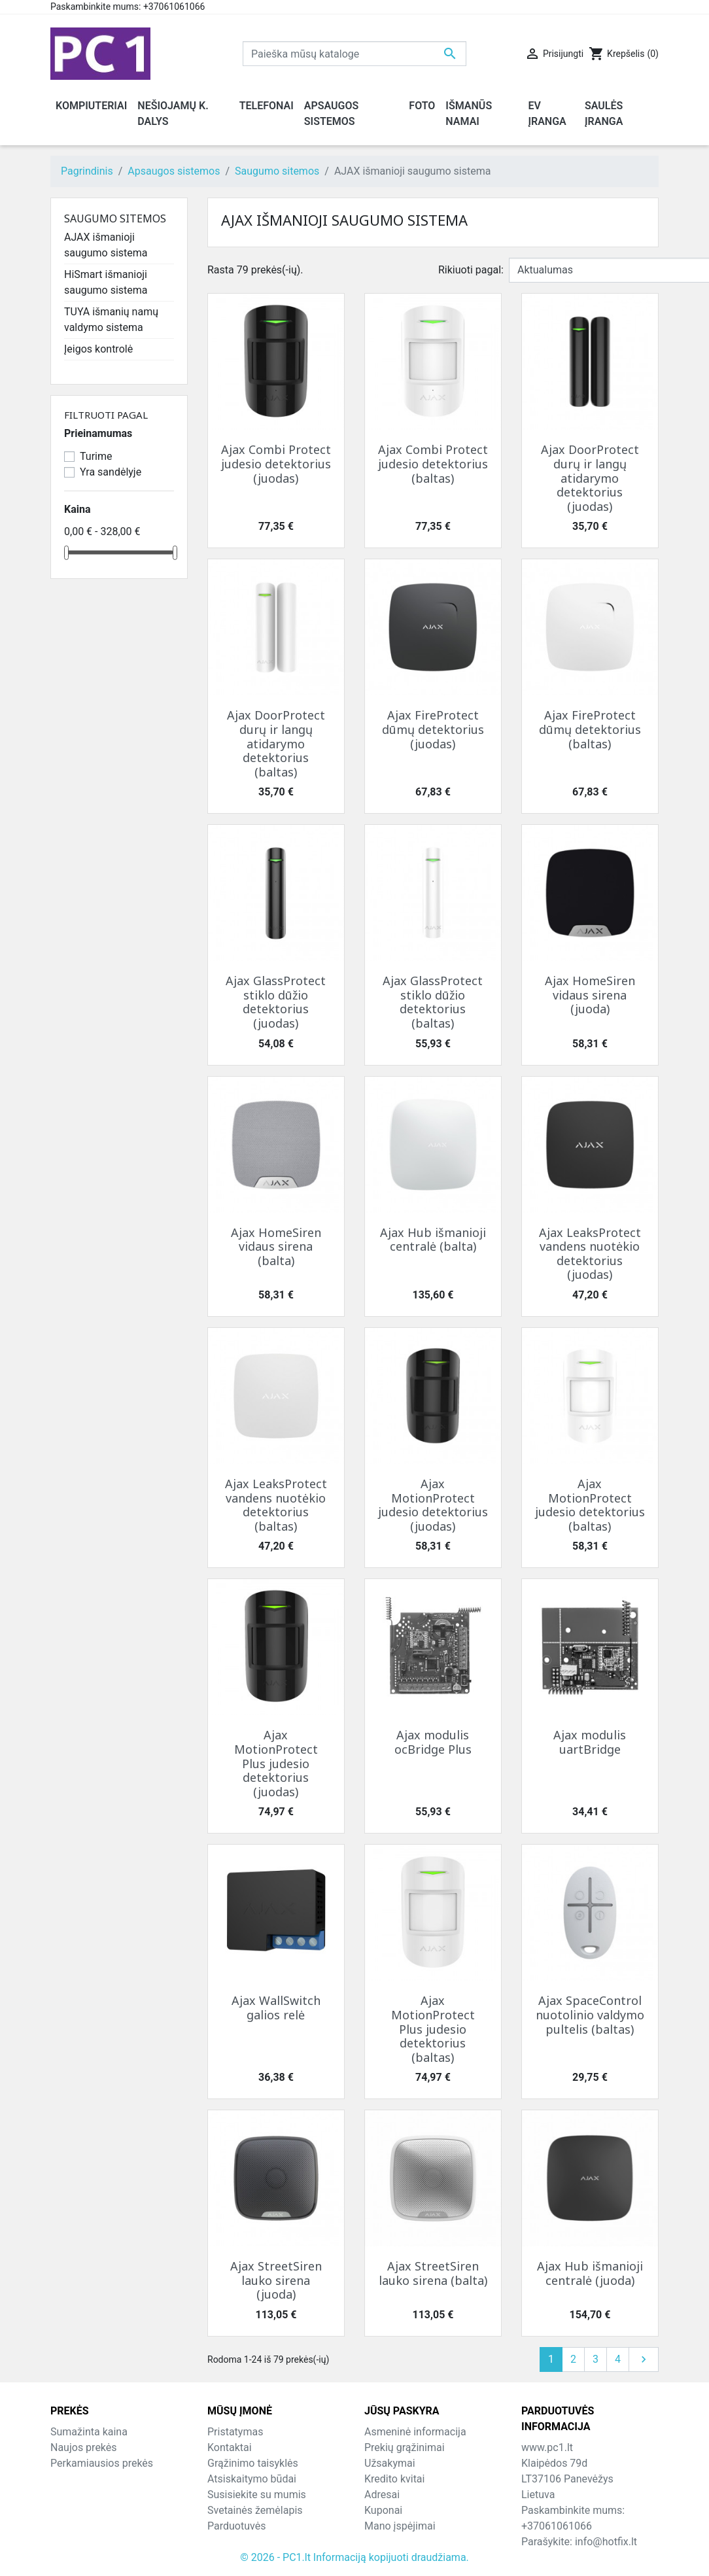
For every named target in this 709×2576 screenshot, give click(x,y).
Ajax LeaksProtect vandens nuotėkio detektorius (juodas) (590, 1254)
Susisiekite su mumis (256, 2494)
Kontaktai (229, 2447)
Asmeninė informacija (415, 2432)
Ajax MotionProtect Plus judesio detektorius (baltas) (433, 2028)
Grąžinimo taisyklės (252, 2463)
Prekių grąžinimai (404, 2447)
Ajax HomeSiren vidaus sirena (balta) (276, 1246)
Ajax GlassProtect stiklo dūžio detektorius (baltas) (433, 1002)
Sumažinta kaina (89, 2432)
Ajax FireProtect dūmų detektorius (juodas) (433, 729)
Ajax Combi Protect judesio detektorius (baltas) (433, 463)
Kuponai (383, 2510)
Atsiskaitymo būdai (251, 2479)
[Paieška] (354, 53)
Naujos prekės (83, 2447)
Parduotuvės (236, 2526)
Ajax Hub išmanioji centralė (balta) (433, 1240)
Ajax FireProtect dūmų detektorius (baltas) (590, 729)
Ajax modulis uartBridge (589, 1742)
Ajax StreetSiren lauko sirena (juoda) (276, 2280)
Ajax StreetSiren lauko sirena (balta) (433, 2273)
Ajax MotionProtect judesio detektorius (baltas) (590, 1505)
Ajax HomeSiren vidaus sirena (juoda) (590, 995)
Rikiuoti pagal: (471, 270)
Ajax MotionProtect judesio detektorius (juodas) (433, 1505)
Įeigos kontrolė (98, 349)
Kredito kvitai (394, 2479)
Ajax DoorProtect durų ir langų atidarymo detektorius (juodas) (590, 477)
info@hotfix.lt (606, 2541)
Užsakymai (389, 2463)
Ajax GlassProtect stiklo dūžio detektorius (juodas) (276, 1002)
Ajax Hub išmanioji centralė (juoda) (590, 2273)
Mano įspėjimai (400, 2526)
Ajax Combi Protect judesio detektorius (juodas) (276, 463)
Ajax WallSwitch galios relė (276, 2008)
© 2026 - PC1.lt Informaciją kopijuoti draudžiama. (354, 2557)
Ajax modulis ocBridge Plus (433, 1742)
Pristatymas (235, 2432)
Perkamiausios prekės (101, 2463)
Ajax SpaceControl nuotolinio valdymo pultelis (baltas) (590, 2014)
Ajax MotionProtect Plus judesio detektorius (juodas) (276, 1763)
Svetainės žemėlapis (255, 2510)
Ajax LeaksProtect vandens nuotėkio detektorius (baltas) (276, 1505)
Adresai (382, 2494)
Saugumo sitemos (115, 218)
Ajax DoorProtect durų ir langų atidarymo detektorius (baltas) (276, 743)
